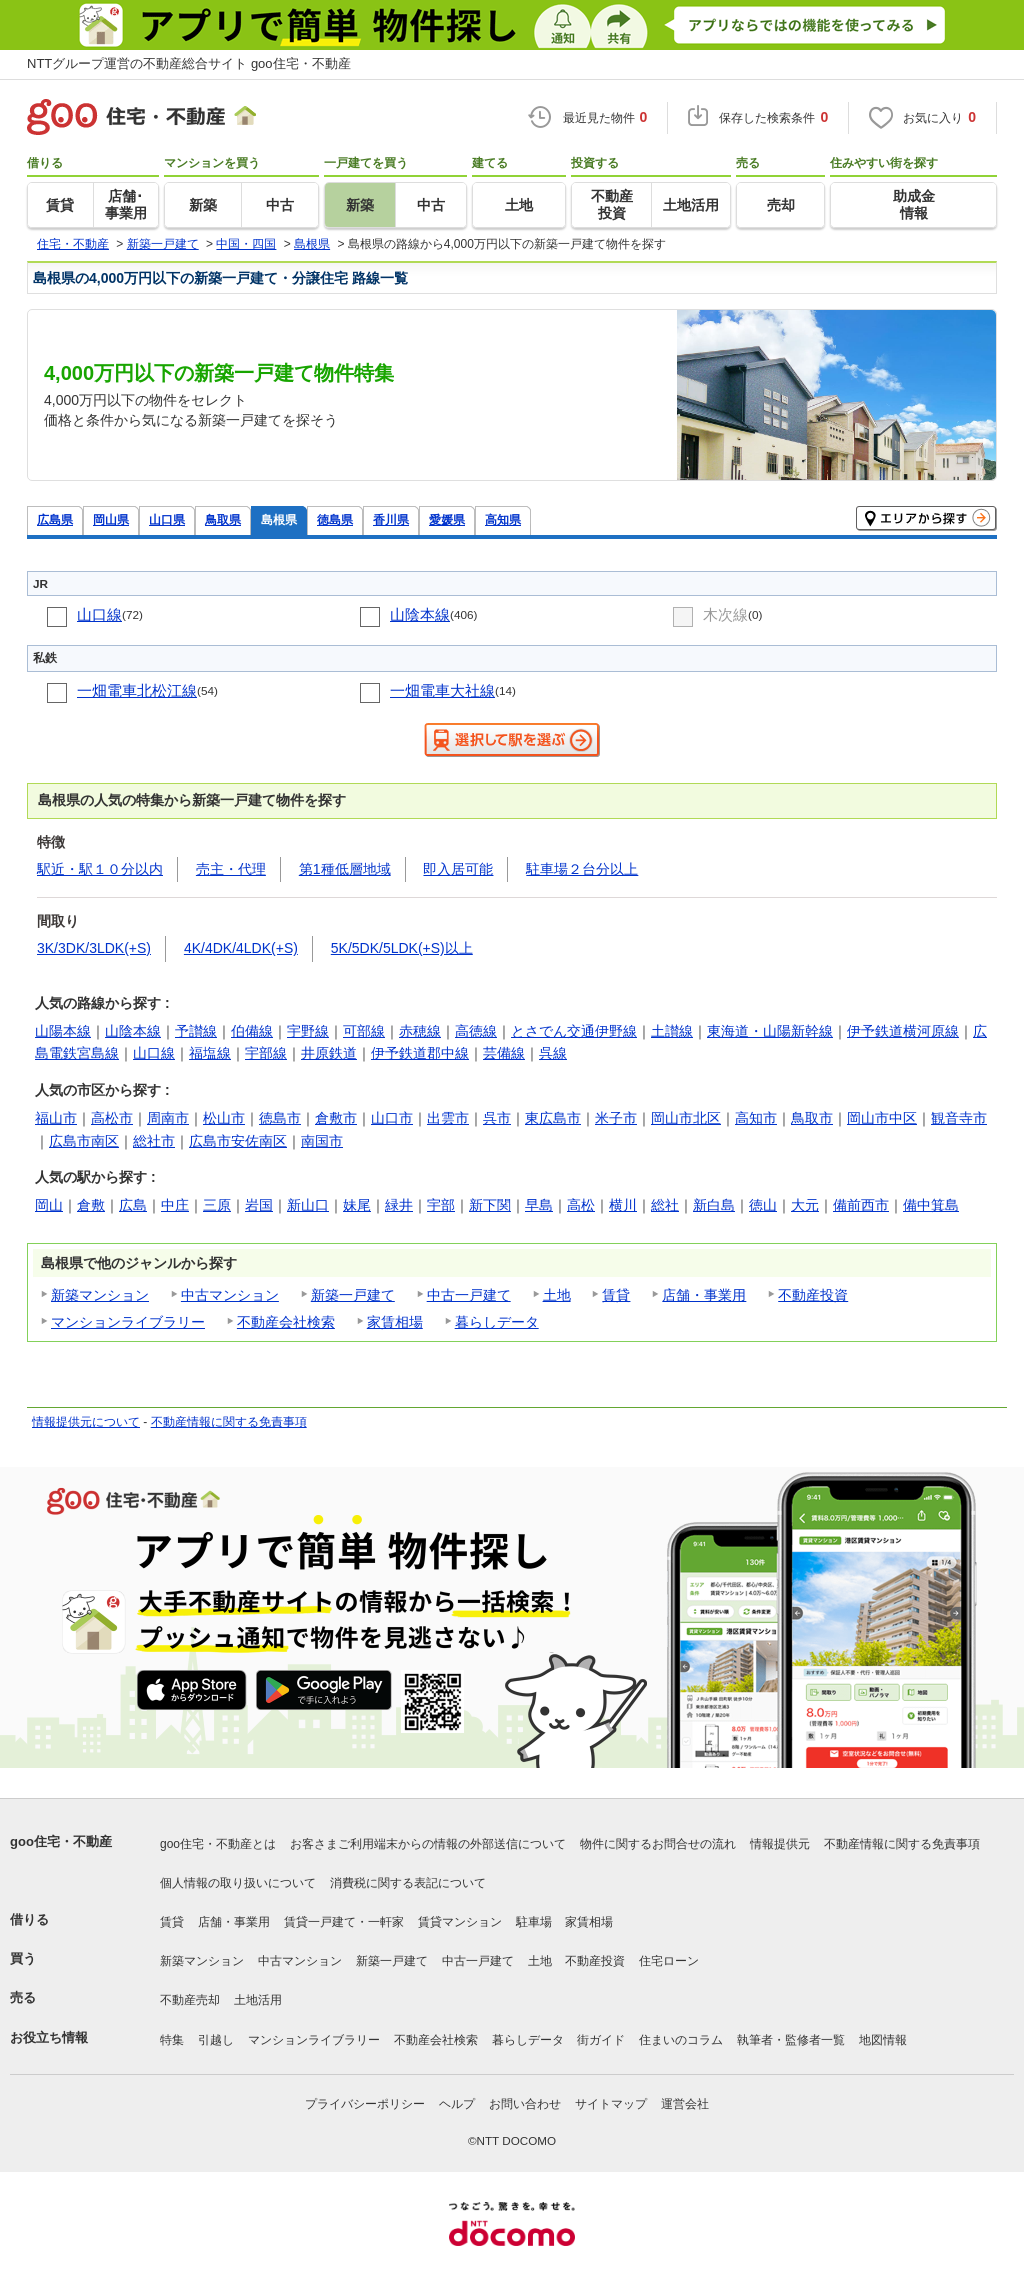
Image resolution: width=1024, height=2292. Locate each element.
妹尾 (357, 1205)
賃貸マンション (460, 1922)
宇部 (441, 1205)
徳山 (763, 1205)
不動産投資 (813, 1295)
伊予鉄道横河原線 (903, 1031)
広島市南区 (84, 1141)
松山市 (224, 1118)
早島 (539, 1205)
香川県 (391, 519)
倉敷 (91, 1205)
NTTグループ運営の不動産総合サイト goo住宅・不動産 (189, 63)
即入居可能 (458, 869)
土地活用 (258, 2000)
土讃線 (672, 1031)
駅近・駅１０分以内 (100, 869)
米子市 (616, 1118)
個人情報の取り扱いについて (238, 1883)
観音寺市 (959, 1118)
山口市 (392, 1118)
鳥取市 (812, 1118)
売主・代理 (231, 869)
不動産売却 (190, 2000)
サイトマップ (611, 2104)
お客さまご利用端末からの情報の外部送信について (428, 1844)
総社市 (154, 1141)
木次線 (725, 614)
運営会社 (685, 2104)
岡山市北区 (686, 1118)
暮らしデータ (497, 1322)
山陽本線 (63, 1031)
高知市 (756, 1118)
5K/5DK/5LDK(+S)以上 (402, 948)
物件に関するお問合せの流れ (658, 1844)
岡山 (49, 1205)
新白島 (714, 1205)
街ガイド (601, 2040)
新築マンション (100, 1295)
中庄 (175, 1205)
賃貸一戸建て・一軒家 (344, 1922)
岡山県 (111, 519)
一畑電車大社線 (442, 690)
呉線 (553, 1053)
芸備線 (504, 1053)
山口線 (99, 614)
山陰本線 (420, 614)
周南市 (168, 1118)
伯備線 (252, 1031)
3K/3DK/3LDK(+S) (94, 948)
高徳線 (476, 1031)
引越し (216, 2040)
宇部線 (266, 1053)
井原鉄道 (329, 1053)
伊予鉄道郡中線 (420, 1053)
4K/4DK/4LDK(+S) (241, 948)
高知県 (503, 519)
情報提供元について (86, 1422)
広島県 (55, 519)
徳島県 (335, 519)
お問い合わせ (525, 2104)
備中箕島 (931, 1205)
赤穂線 (420, 1031)
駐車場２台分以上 (582, 869)
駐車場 (534, 1922)
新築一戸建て (353, 1295)
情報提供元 (780, 1844)
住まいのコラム (681, 2040)
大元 (805, 1205)
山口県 (167, 519)
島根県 (279, 519)
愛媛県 (447, 519)
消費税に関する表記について (408, 1883)
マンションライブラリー (128, 1322)
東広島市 (553, 1118)
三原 (217, 1205)
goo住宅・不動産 (61, 1841)
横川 (623, 1205)
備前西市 (861, 1205)
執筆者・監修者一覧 (791, 2040)
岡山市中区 (882, 1118)
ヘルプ (457, 2104)
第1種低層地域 (345, 869)
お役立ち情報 (49, 2037)
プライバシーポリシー (365, 2104)
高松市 (112, 1118)
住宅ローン (669, 1961)
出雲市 (448, 1118)
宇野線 (308, 1031)
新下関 (490, 1205)
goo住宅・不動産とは (218, 1844)
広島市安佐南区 (238, 1141)
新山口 (308, 1205)
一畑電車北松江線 (137, 690)
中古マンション (230, 1295)
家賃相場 (395, 1322)
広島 (133, 1205)
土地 (557, 1295)
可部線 (364, 1031)
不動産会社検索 (286, 1322)
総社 (665, 1205)
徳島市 (280, 1118)
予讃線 (196, 1031)
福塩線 (210, 1053)
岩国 (259, 1205)
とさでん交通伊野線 (574, 1031)
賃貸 (616, 1295)
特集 (172, 2040)
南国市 (322, 1141)
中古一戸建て (469, 1295)
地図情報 (883, 2040)
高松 (581, 1205)
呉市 (497, 1118)
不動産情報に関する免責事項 (229, 1422)
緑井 (399, 1205)
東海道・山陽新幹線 (770, 1031)
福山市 (56, 1118)
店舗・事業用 (704, 1295)
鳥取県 (223, 519)
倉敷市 (336, 1118)
